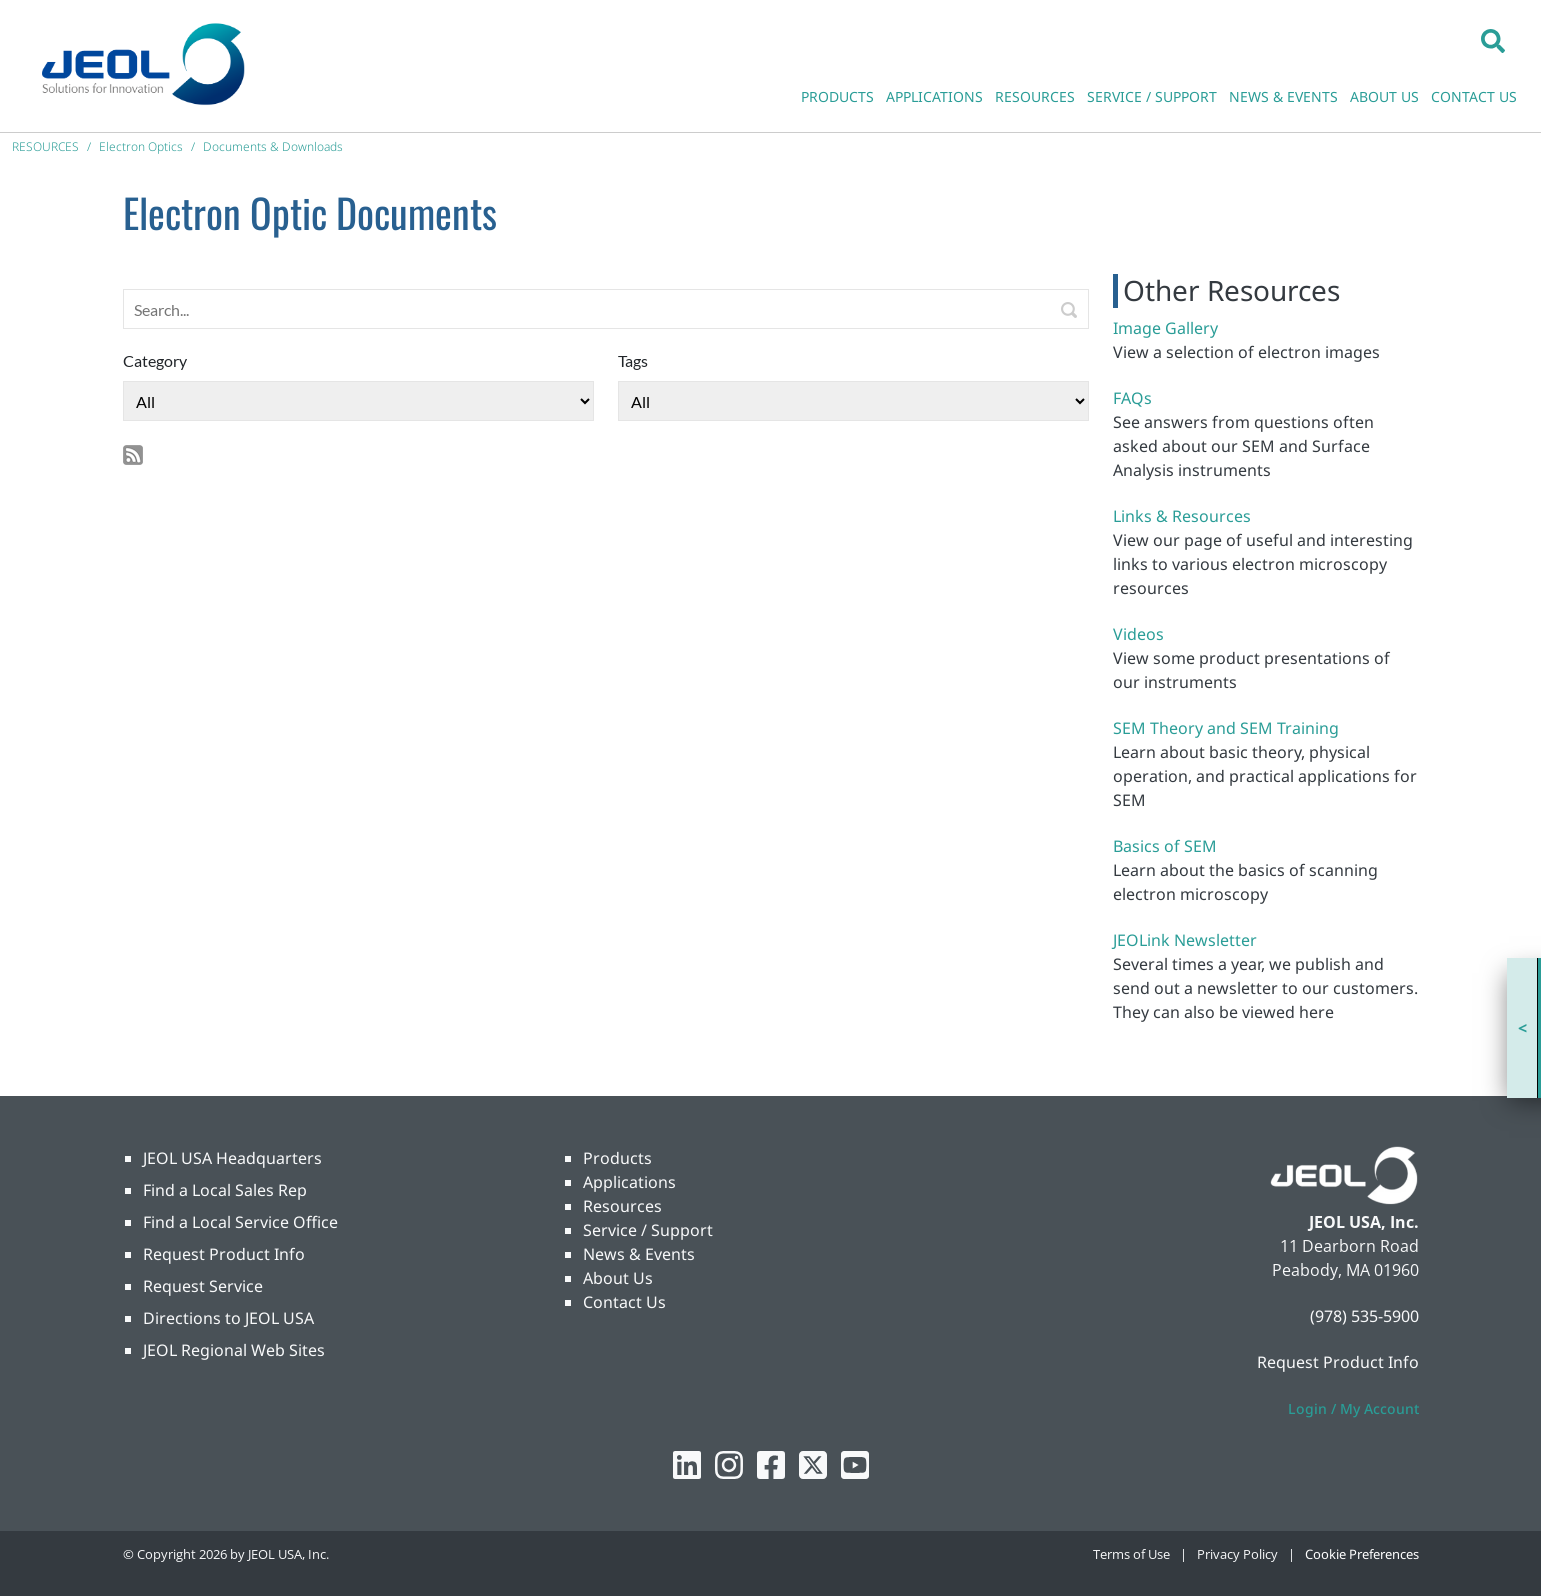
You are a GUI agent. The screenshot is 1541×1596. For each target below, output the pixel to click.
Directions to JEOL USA (228, 1318)
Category (155, 360)
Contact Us (624, 1302)
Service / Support (648, 1230)
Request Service (203, 1286)
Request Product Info (224, 1254)
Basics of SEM (1165, 846)
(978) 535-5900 (1364, 1316)
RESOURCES (1035, 96)
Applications (629, 1182)
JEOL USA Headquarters (232, 1158)
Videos (1138, 634)
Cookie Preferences (1362, 1554)
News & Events (639, 1254)
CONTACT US (1474, 96)
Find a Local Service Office (240, 1222)
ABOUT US (1384, 96)
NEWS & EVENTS (1283, 96)
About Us (618, 1278)
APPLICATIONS (934, 96)
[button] (1493, 40)
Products (617, 1158)
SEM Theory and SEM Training (1226, 728)
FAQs (1132, 398)
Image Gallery (1165, 328)
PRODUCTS (837, 96)
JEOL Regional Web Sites (234, 1350)
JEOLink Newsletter (1185, 940)
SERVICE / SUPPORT (1152, 96)
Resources (622, 1206)
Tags (633, 360)
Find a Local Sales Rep (225, 1190)
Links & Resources (1182, 516)
